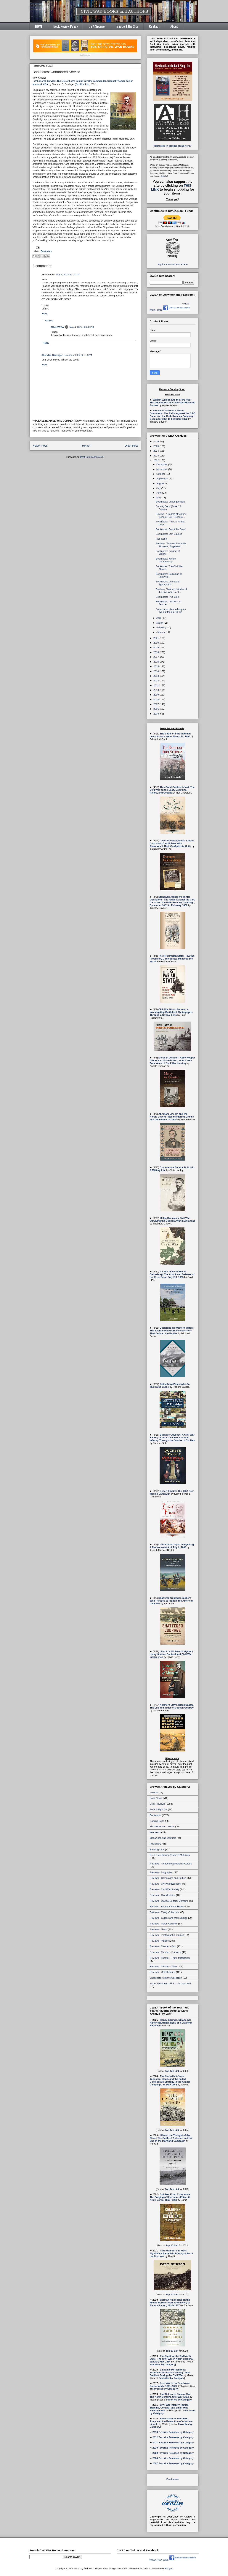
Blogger (168, 2568)
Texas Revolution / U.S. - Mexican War (170, 1983)
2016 (156, 661)
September (162, 478)
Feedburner (172, 2479)
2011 (156, 685)
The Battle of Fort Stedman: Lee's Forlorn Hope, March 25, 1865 (171, 735)
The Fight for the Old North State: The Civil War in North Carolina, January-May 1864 (171, 2359)
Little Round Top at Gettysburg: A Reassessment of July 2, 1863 (172, 1546)
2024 (156, 450)
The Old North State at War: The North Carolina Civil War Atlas (170, 2395)
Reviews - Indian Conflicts (164, 1923)
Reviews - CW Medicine (162, 1895)
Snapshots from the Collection (166, 1977)
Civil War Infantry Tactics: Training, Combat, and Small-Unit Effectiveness (169, 2407)
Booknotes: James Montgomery (166, 560)
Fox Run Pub (82, 84)
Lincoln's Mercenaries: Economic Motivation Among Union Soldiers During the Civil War (170, 2372)
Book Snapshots (158, 1809)
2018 (156, 652)
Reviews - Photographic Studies (167, 1935)
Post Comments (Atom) (92, 457)
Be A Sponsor (97, 26)
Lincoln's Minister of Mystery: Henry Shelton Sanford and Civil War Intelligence (172, 1654)
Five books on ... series (162, 1826)
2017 (156, 656)
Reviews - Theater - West (163, 1966)
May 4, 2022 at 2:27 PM (68, 274)
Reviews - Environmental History (167, 1906)
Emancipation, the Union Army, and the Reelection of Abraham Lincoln (171, 2421)
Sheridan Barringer (51, 355)
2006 (156, 708)
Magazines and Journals (163, 1838)
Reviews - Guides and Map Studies (168, 1917)
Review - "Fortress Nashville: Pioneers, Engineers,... (171, 545)
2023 (156, 455)
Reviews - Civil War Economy (165, 1883)
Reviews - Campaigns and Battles (168, 1878)
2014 (156, 671)
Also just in (161, 538)
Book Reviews (157, 1803)
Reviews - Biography (161, 1872)
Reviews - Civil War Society (164, 1889)
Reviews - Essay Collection (164, 1912)
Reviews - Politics (159, 1940)
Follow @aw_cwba (158, 2559)
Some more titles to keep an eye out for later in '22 (171, 611)
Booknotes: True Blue (167, 596)
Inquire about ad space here (173, 264)
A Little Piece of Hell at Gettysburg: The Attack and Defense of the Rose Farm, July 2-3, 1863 (172, 1274)
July (158, 488)
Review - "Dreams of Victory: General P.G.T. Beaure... (171, 515)
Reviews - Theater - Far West (165, 1952)
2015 (156, 666)
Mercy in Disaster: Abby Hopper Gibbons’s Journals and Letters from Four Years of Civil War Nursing (172, 1060)
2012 (156, 680)
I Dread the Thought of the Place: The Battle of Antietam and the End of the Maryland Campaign (171, 2138)
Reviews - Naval (158, 1929)
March (160, 622)
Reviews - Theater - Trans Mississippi (170, 1958)
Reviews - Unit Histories (162, 1972)
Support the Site (127, 26)
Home (85, 445)
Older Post (131, 445)
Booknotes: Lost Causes (169, 533)
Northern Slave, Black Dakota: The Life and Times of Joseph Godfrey (172, 1706)
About (174, 26)
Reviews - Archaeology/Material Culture (171, 1863)
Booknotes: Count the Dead (170, 529)
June (159, 492)
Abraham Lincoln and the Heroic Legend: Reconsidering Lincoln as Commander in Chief (172, 1116)
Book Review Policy (65, 26)
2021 (156, 638)
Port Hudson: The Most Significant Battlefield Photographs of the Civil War (171, 2253)
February (161, 627)
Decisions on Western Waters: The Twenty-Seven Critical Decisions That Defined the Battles (172, 1330)
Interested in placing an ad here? (173, 145)
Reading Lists (157, 1849)
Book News (156, 1798)
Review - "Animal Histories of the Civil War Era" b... (171, 591)
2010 (156, 690)
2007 (156, 704)
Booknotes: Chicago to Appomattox (168, 583)
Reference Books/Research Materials (170, 1855)
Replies (49, 320)
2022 (156, 460)
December (162, 464)
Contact (154, 26)
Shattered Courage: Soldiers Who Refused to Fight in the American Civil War (171, 1601)
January (161, 632)
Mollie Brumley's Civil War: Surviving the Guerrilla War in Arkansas (172, 1219)
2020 (156, 642)
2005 (156, 713)
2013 (156, 675)
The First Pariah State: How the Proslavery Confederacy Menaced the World (172, 958)
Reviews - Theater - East (163, 1946)
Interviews (155, 1832)
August (160, 483)
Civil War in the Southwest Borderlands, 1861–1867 (170, 2384)
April (159, 618)
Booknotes (46, 251)
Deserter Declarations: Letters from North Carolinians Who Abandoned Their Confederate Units (172, 843)
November (162, 469)
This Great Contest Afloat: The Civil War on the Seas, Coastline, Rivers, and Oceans (172, 790)
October (161, 473)
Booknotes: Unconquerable (170, 501)
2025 (156, 446)
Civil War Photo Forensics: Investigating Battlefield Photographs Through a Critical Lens (171, 1012)
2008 (156, 699)
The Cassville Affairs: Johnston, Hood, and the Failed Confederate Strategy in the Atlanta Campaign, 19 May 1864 (170, 2080)
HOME (39, 26)
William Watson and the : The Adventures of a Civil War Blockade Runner (172, 402)
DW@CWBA (57, 327)
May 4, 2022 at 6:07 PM (81, 327)
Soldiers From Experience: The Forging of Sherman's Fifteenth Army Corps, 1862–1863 (170, 2197)
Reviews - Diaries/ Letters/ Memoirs (169, 1900)
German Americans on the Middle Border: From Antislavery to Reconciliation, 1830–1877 (170, 2302)
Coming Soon (157, 1821)
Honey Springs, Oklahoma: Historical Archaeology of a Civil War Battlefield (171, 2023)
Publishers (155, 1843)
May (159, 497)
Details (163, 176)
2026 (156, 441)
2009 (156, 694)
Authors (154, 1792)
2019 (156, 647)
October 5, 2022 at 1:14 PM (78, 355)
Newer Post (40, 445)
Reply (44, 313)
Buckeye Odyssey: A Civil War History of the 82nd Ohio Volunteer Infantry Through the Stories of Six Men (172, 1437)
